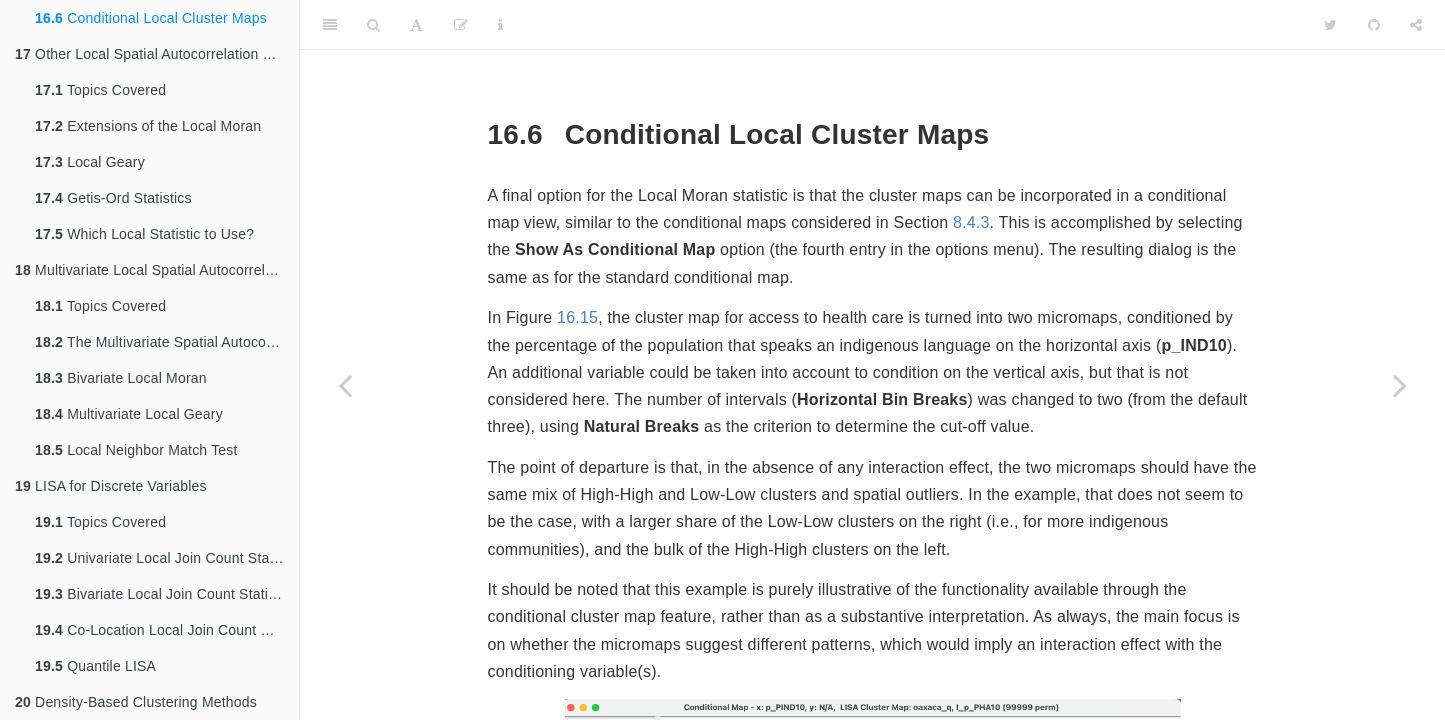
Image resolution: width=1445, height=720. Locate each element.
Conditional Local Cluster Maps (151, 18)
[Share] (1416, 25)
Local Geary (90, 162)
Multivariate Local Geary (129, 414)
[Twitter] (1330, 25)
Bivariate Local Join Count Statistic (162, 594)
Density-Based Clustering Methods (136, 702)
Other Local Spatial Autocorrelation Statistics (157, 54)
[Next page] (1400, 385)
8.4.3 (971, 222)
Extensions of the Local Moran (148, 126)
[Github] (1374, 25)
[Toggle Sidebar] (330, 25)
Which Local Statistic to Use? (144, 234)
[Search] (373, 25)
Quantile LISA (95, 666)
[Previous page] (345, 385)
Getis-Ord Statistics (113, 198)
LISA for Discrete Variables (111, 486)
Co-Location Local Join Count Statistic (167, 630)
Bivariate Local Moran (121, 378)
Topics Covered (100, 90)
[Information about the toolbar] (500, 25)
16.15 (577, 317)
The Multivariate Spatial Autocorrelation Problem (167, 342)
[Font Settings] (416, 25)
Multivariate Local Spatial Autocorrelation (155, 270)
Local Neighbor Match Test (136, 450)
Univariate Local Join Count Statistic (167, 558)
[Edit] (461, 25)
